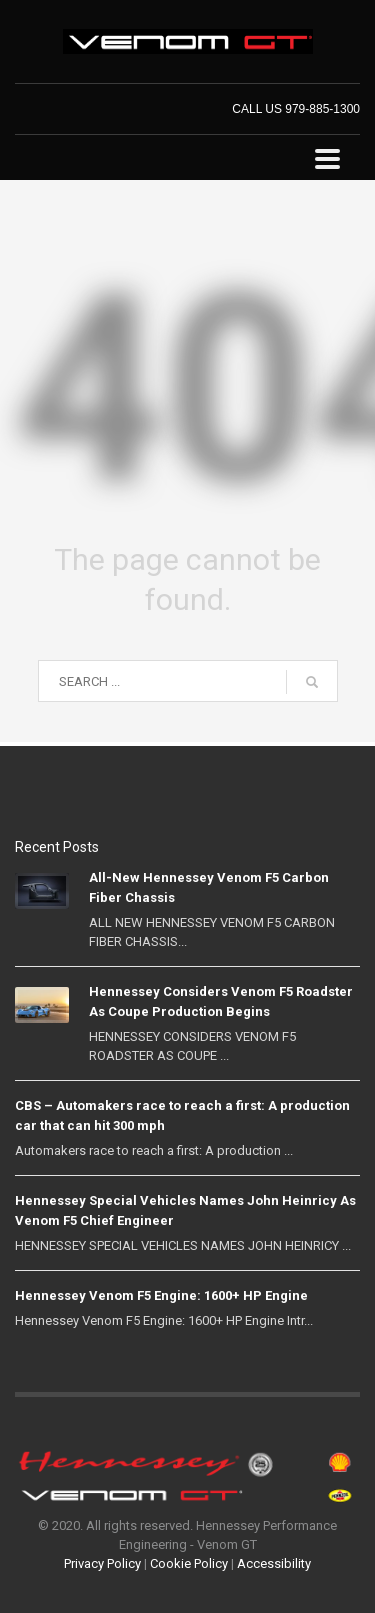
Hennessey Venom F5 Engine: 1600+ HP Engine (161, 1295)
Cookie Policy (189, 1563)
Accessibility (274, 1563)
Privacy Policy (102, 1563)
